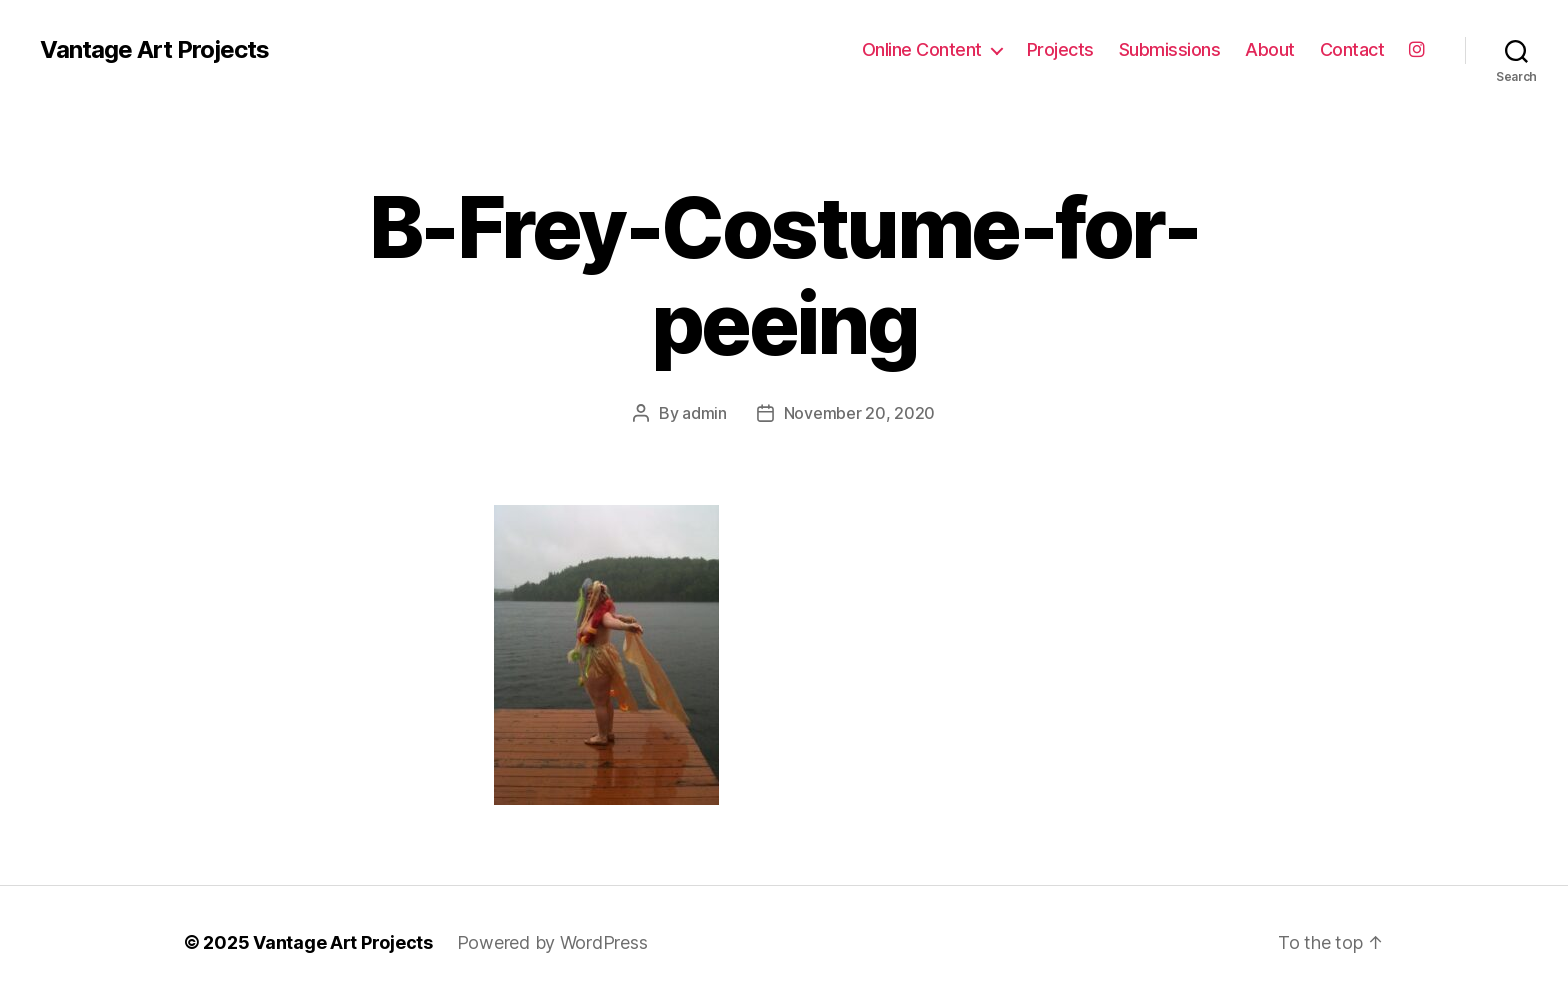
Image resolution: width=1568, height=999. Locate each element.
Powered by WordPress (552, 942)
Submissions (1170, 49)
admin (704, 413)
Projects (1060, 49)
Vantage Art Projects (154, 50)
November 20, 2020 (859, 413)
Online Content (922, 49)
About (1270, 49)
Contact (1352, 49)
